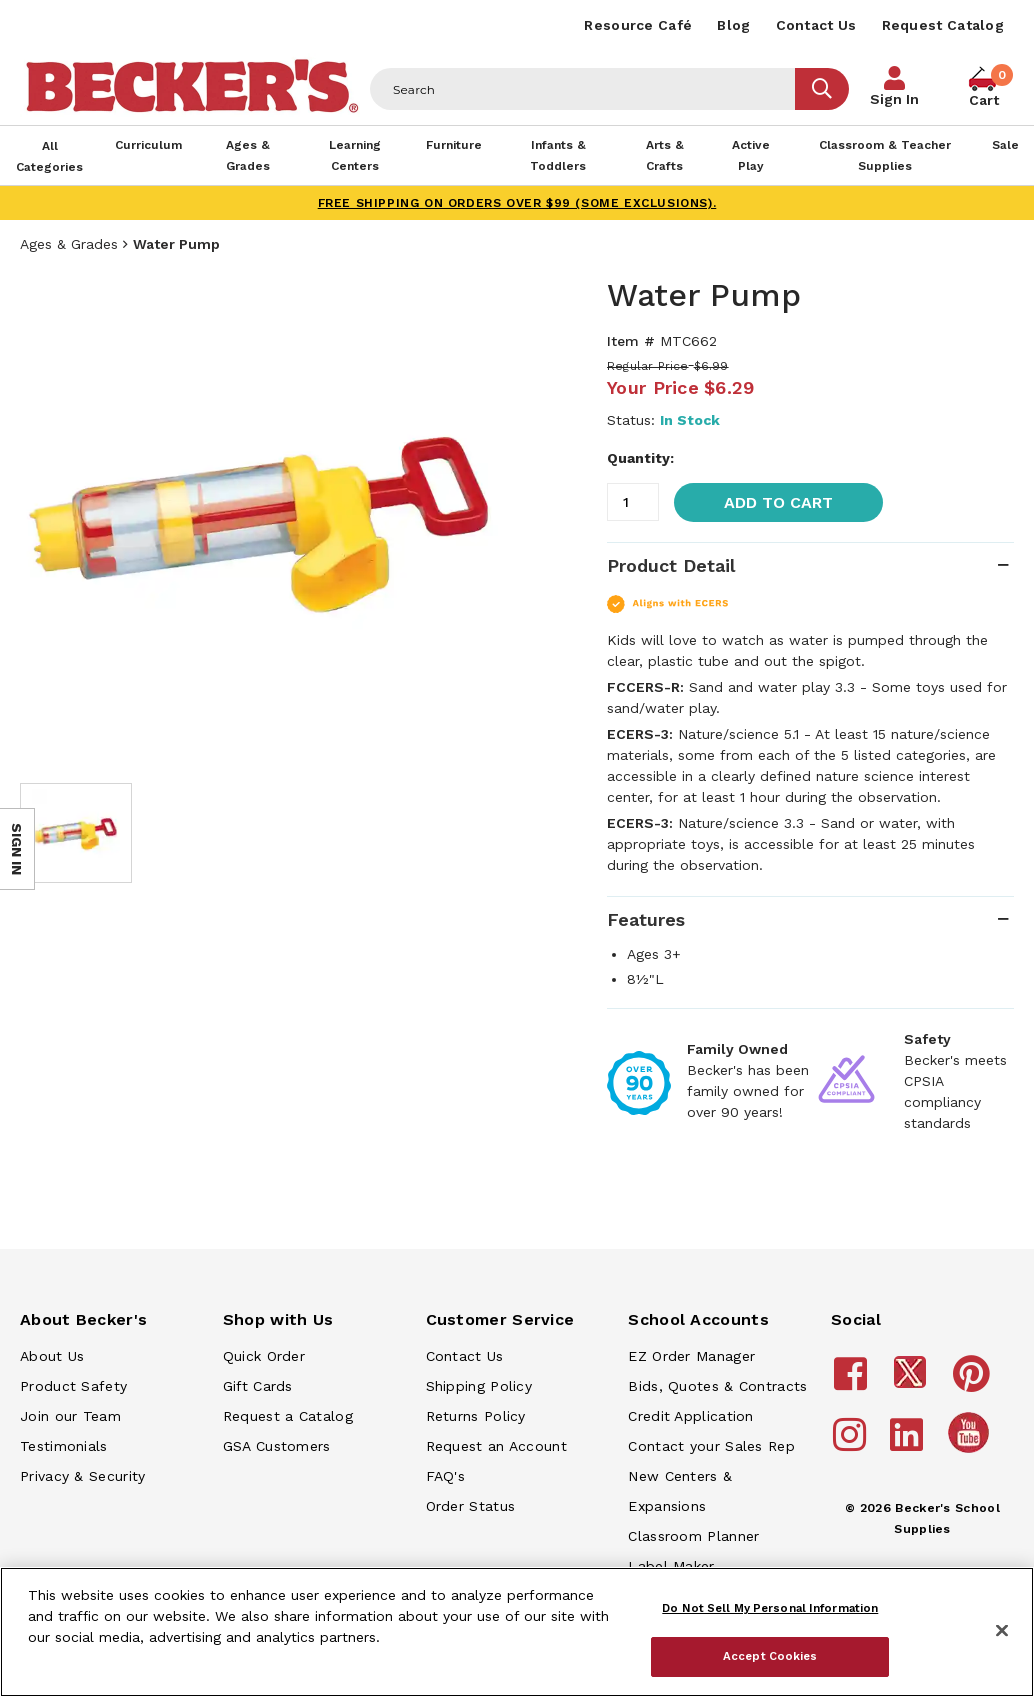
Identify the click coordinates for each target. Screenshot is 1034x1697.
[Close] (1002, 1631)
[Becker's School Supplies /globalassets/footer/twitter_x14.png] (913, 1383)
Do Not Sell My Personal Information (770, 1608)
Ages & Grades (69, 244)
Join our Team (70, 1416)
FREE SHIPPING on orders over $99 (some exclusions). (517, 203)
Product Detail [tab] (671, 565)
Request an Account (496, 1446)
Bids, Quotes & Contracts (717, 1386)
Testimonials (64, 1446)
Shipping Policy (479, 1386)
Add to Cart (778, 502)
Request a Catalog (288, 1416)
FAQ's (446, 1476)
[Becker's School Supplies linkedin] (909, 1444)
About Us (52, 1356)
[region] (517, 1632)
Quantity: (640, 458)
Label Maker (671, 1566)
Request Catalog (943, 25)
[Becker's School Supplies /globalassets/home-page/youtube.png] (972, 1452)
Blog (733, 25)
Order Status (471, 1506)
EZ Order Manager (691, 1356)
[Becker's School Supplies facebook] (853, 1383)
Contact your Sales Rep (711, 1446)
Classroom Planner (693, 1536)
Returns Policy (476, 1416)
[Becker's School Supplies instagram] (852, 1444)
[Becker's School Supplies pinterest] (974, 1383)
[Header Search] (583, 89)
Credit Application (690, 1416)
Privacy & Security (82, 1476)
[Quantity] (633, 502)
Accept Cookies (770, 1656)
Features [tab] (646, 919)
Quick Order (264, 1356)
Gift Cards (258, 1386)
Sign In (894, 99)
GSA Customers (277, 1446)
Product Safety (73, 1386)
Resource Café (638, 25)
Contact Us (816, 25)
